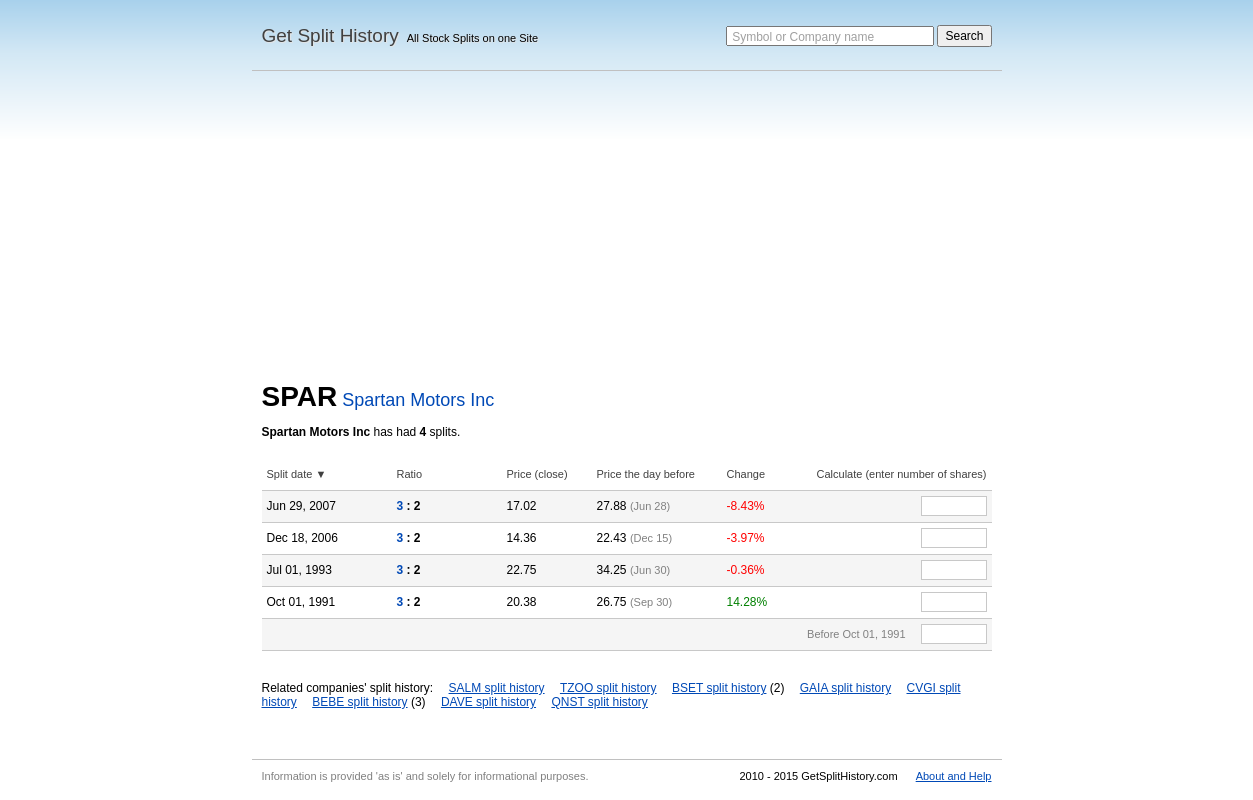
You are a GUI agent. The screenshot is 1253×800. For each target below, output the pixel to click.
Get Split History (330, 35)
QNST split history (599, 702)
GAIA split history (845, 688)
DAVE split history (488, 702)
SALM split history (497, 688)
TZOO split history (608, 688)
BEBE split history (359, 702)
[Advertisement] (627, 231)
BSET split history (719, 688)
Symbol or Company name (803, 37)
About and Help (954, 776)
